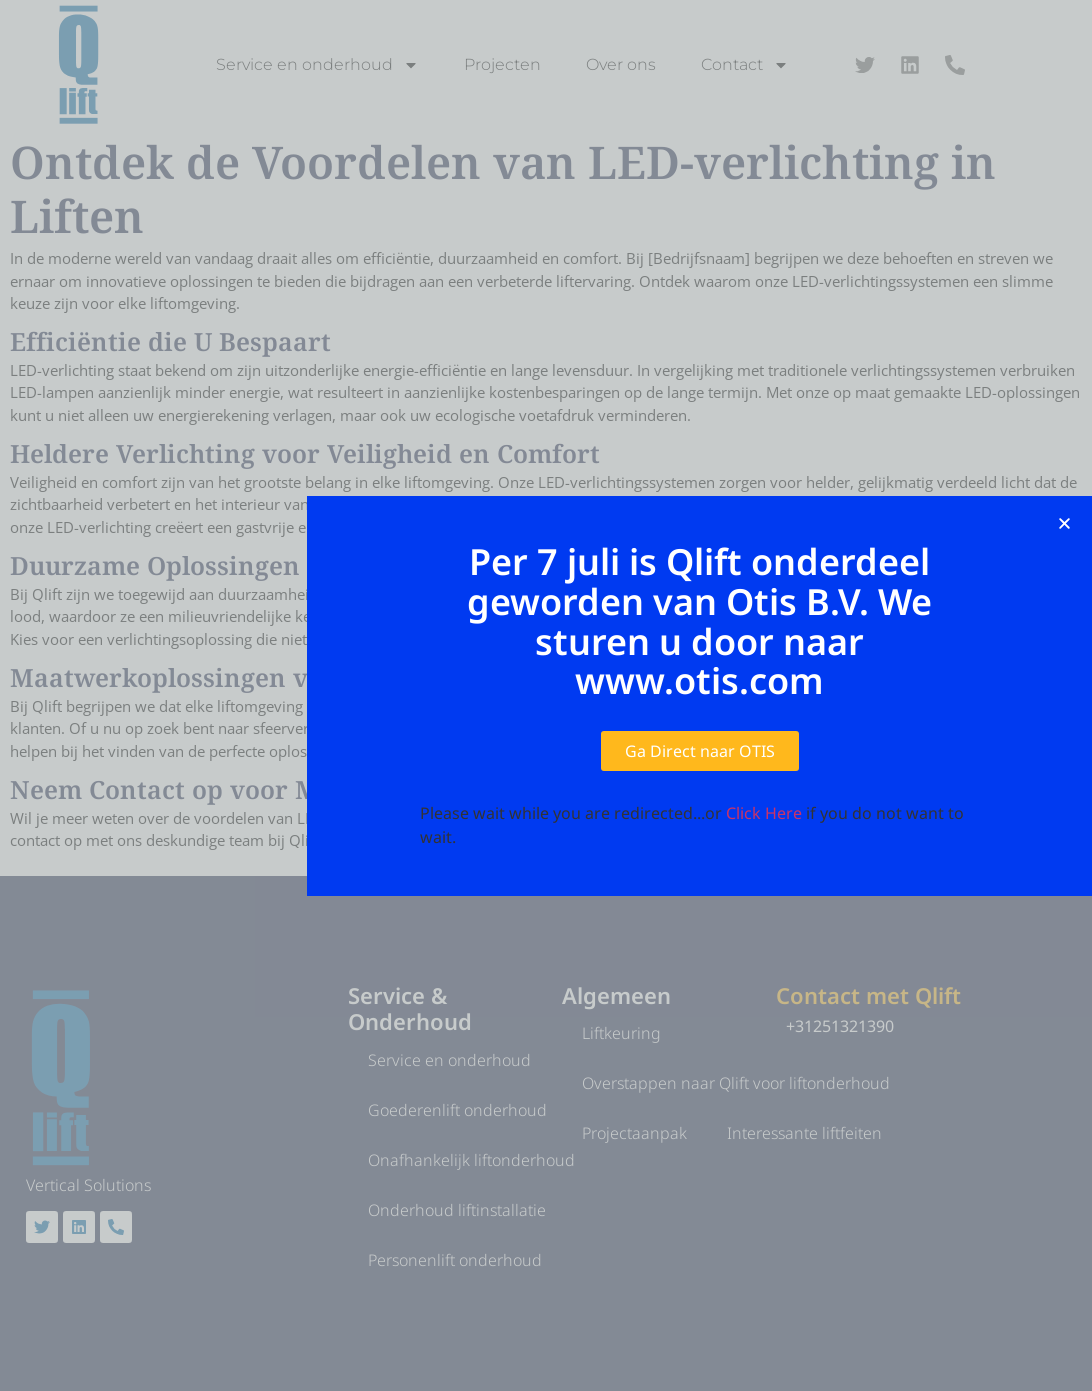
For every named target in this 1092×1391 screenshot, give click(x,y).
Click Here (764, 813)
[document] (546, 695)
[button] (1064, 523)
